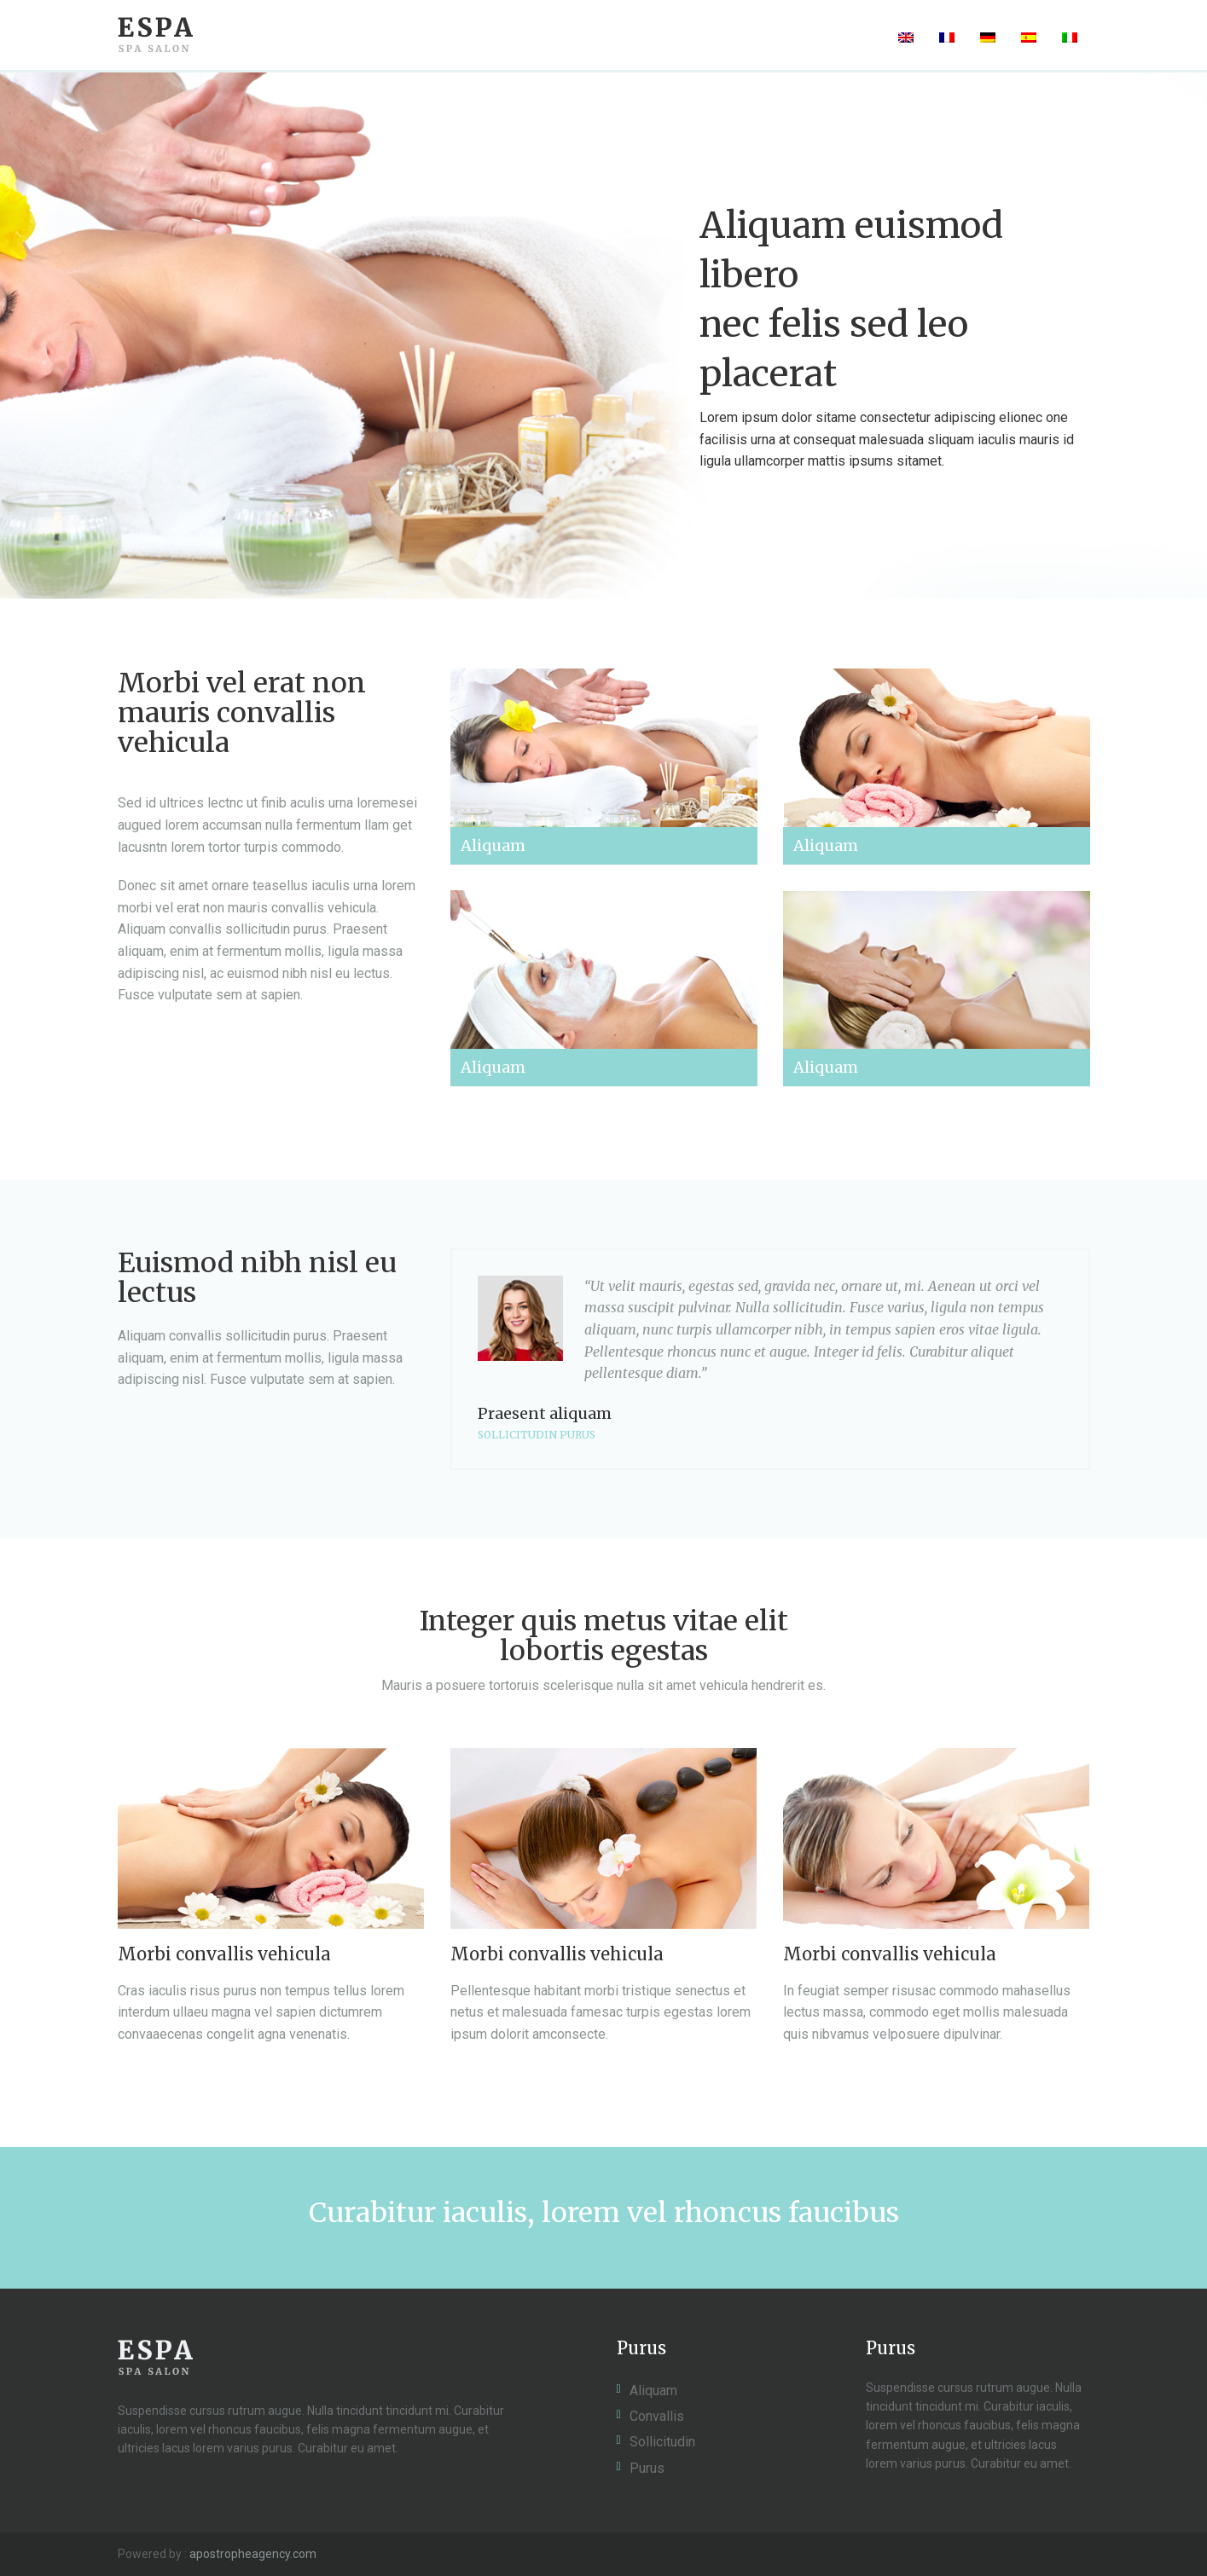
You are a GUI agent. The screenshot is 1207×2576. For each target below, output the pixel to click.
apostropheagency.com (252, 2554)
